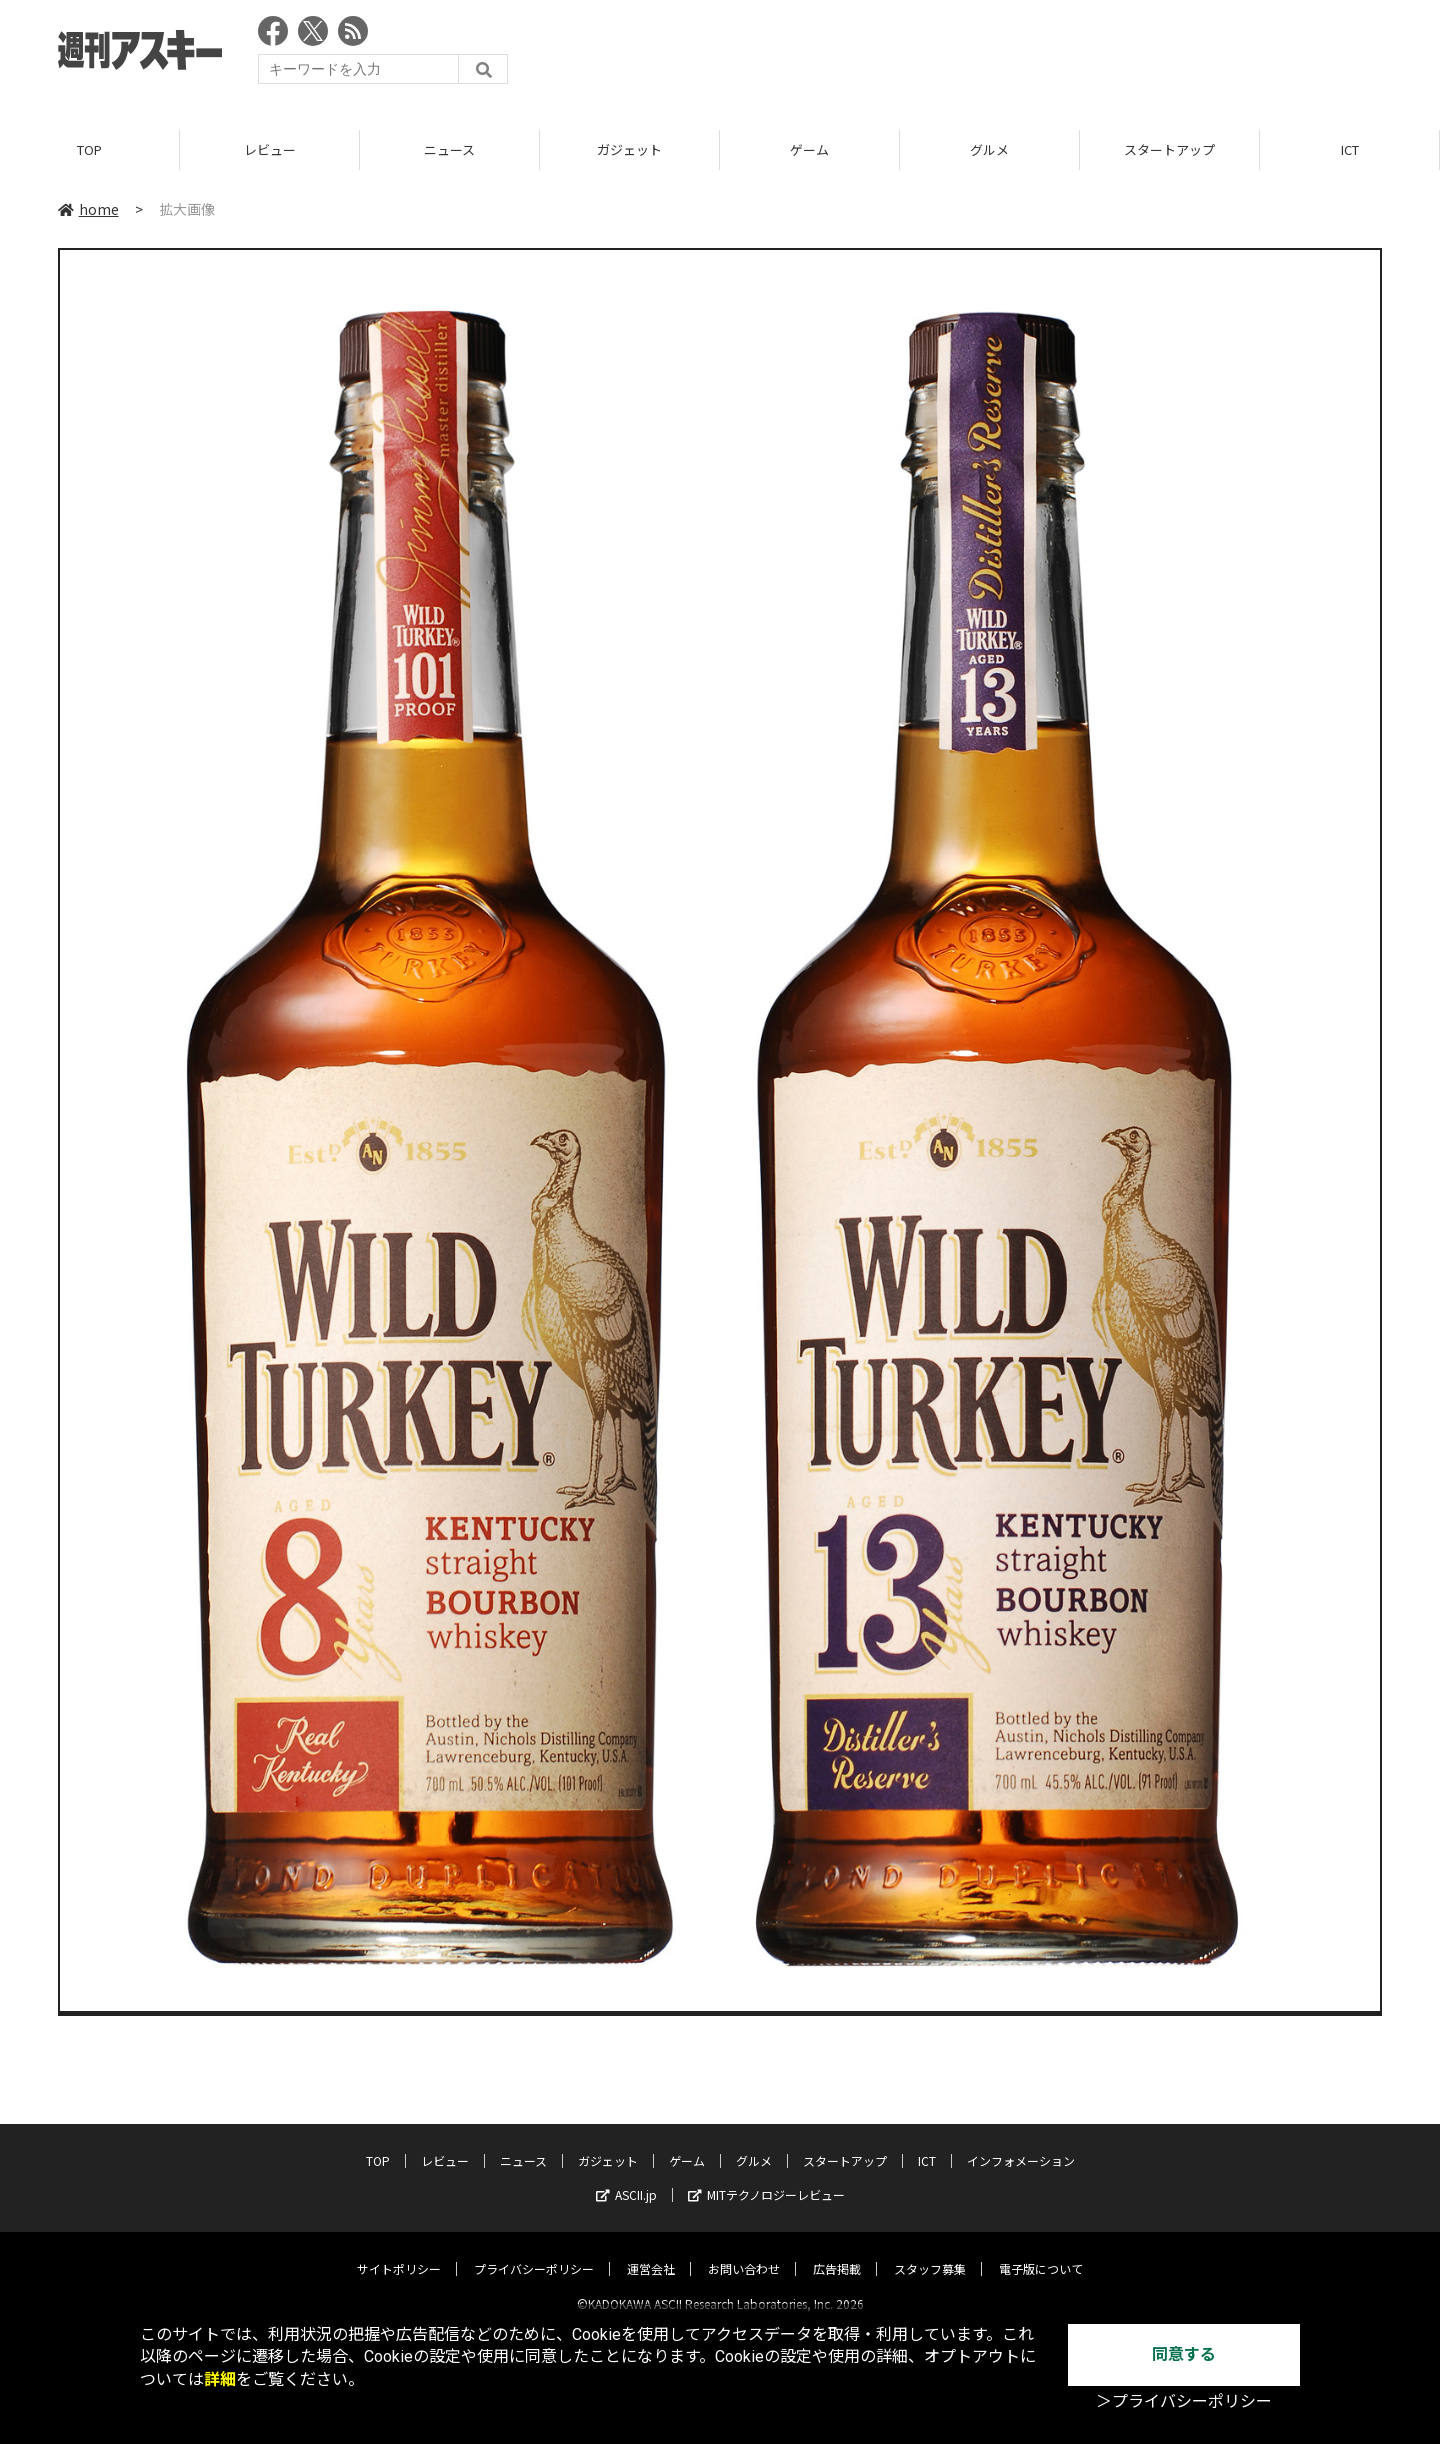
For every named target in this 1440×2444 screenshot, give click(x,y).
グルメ (989, 149)
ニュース (449, 149)
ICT (1350, 149)
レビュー (270, 149)
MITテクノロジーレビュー (766, 2177)
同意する (1184, 2354)
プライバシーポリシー (534, 2251)
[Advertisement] (1018, 55)
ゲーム (809, 149)
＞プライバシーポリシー (1184, 2401)
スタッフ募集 (930, 2251)
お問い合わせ (744, 2251)
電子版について (1041, 2251)
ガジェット (629, 149)
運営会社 (651, 2251)
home (88, 209)
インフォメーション (1021, 2143)
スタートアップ (1169, 149)
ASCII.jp (626, 2177)
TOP (89, 149)
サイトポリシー (399, 2251)
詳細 (220, 2379)
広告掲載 (837, 2251)
